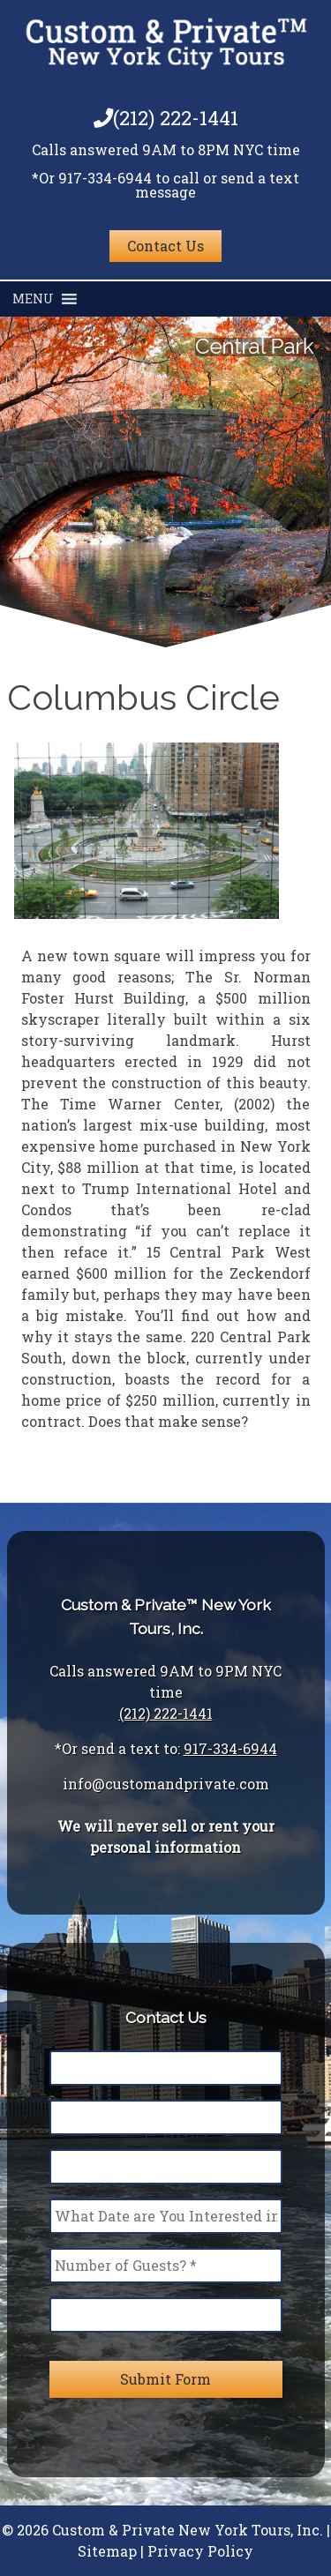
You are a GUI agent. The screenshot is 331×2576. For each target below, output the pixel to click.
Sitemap (107, 2551)
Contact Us (165, 245)
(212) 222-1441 (166, 118)
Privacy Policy (200, 2551)
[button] (33, 299)
